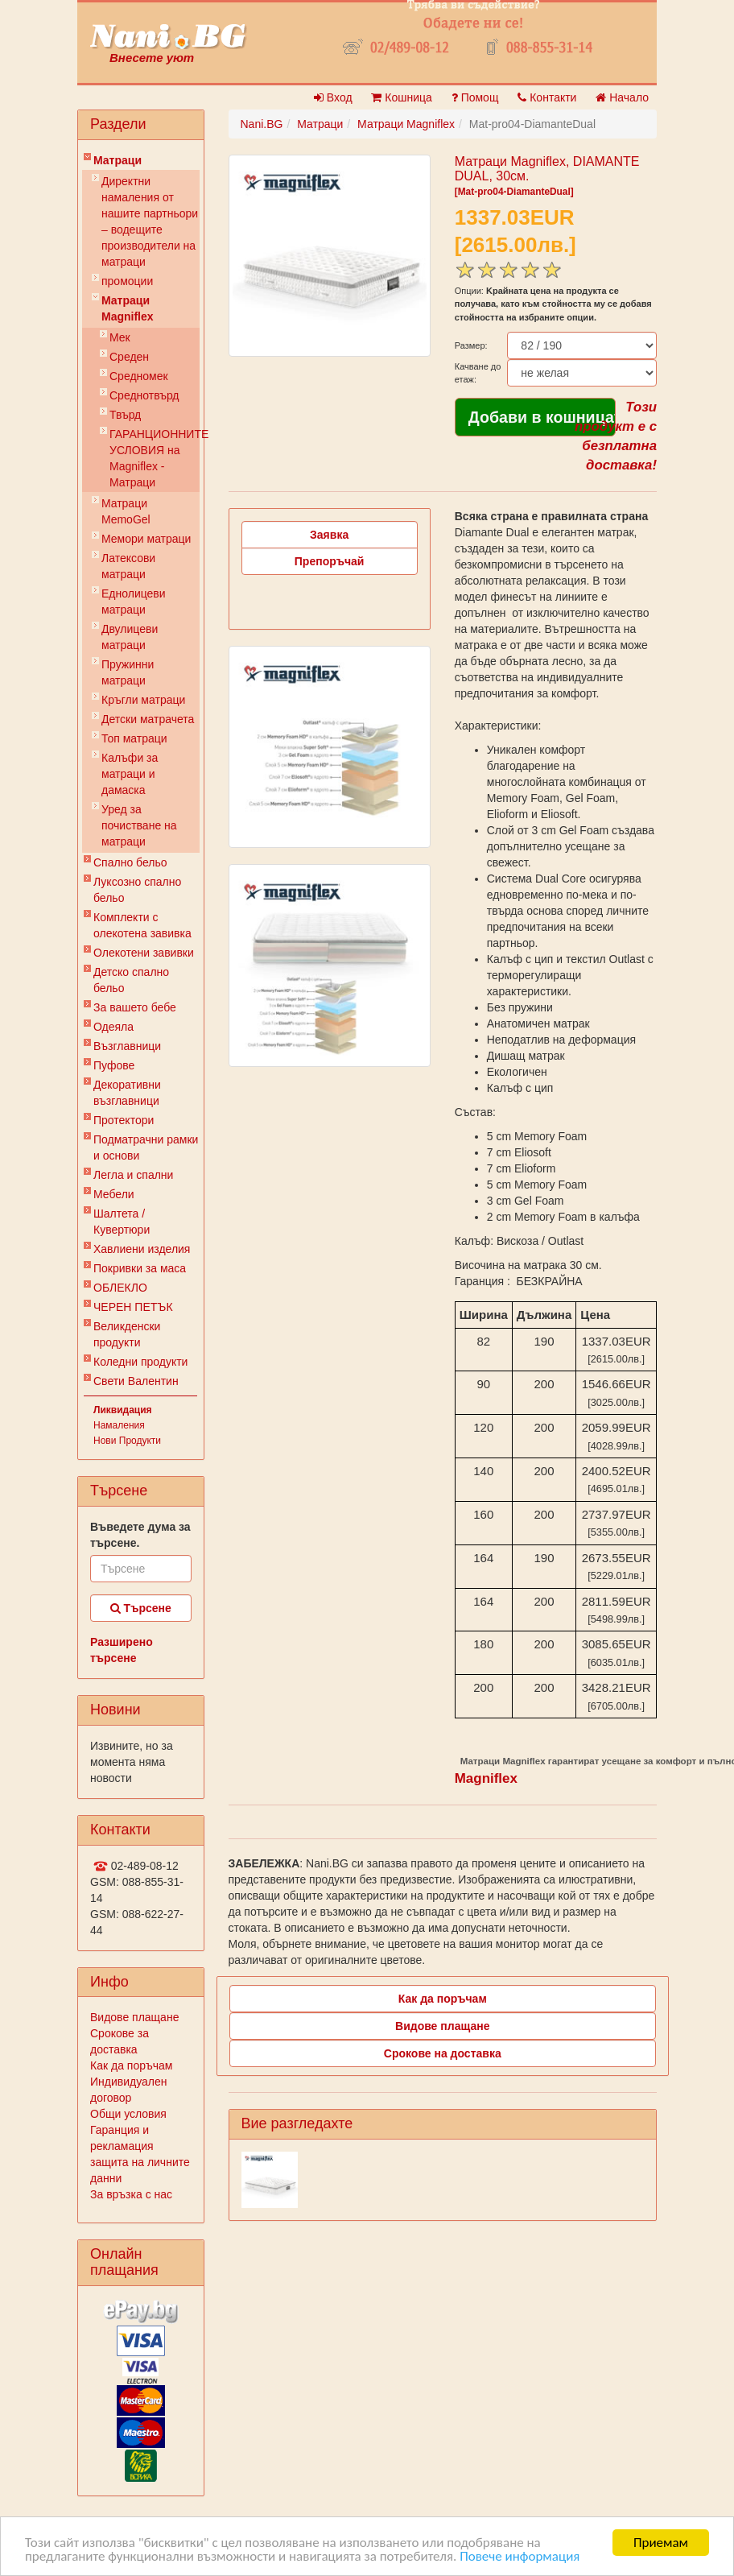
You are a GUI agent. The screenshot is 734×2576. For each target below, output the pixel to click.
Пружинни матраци (127, 672)
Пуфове (113, 1065)
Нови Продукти (127, 1440)
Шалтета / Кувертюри (121, 1221)
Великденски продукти (126, 1334)
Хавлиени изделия (141, 1249)
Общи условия (128, 2113)
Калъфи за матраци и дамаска (129, 773)
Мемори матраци (146, 538)
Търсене (140, 1608)
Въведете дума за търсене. (140, 1534)
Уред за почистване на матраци (139, 825)
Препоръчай (330, 561)
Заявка (329, 534)
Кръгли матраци (143, 699)
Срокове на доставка (442, 2053)
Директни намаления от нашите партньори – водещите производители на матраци (149, 221)
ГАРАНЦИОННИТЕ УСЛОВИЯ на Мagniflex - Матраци (154, 458)
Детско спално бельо (131, 979)
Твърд (125, 414)
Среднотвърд (144, 395)
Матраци (117, 160)
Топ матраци (134, 738)
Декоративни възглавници (127, 1092)
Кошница (401, 97)
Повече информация (519, 2557)
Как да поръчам (131, 2065)
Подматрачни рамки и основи (145, 1147)
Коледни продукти (140, 1361)
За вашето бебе (134, 1007)
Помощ (475, 97)
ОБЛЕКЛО (120, 1287)
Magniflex (486, 1778)
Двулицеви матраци (129, 636)
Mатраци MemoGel (126, 511)
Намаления (119, 1425)
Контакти (547, 97)
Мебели (113, 1194)
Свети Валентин (136, 1381)
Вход (333, 97)
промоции (127, 281)
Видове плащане (134, 2017)
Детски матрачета (147, 719)
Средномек (138, 376)
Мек (119, 337)
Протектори (123, 1120)
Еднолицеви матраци (133, 601)
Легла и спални (133, 1174)
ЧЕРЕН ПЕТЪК (133, 1306)
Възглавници (127, 1046)
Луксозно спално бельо (137, 889)
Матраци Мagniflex (127, 308)
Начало (622, 97)
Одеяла (113, 1026)
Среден (129, 356)
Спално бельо (130, 862)
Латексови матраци (128, 566)
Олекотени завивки (143, 952)
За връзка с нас (131, 2194)
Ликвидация (122, 1410)
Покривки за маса (139, 1268)
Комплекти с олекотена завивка (142, 925)
